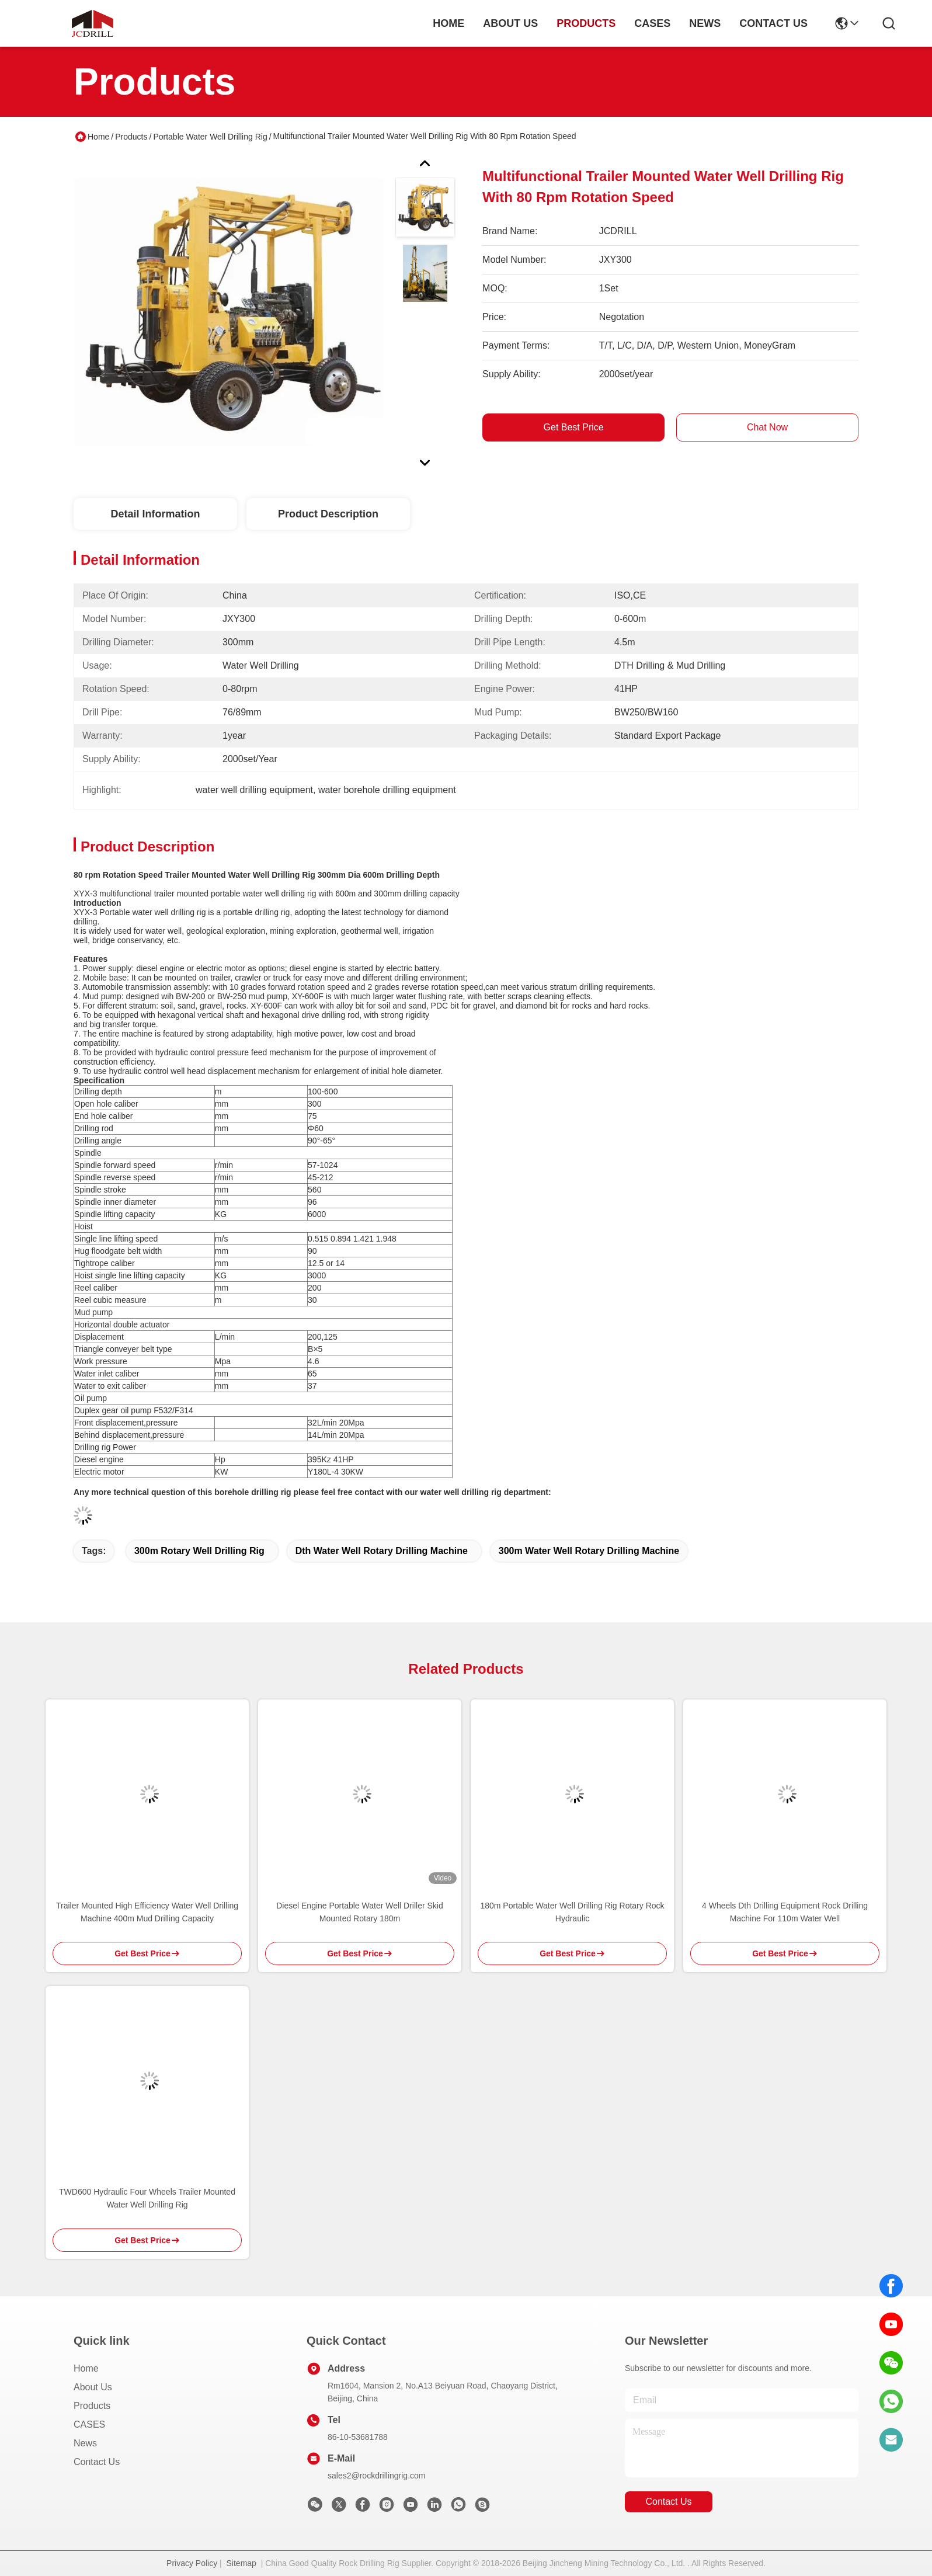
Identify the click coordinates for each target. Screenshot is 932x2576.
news (705, 23)
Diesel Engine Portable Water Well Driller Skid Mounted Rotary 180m (359, 1912)
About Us (93, 2387)
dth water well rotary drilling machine (381, 1551)
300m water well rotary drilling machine (589, 1551)
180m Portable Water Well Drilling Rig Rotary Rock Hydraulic (572, 1912)
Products (131, 136)
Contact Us (97, 2462)
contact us (773, 23)
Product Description (328, 514)
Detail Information (155, 514)
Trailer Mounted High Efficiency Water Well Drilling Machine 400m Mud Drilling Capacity (147, 1912)
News (85, 2443)
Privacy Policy (191, 2563)
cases (652, 23)
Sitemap (241, 2563)
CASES (89, 2424)
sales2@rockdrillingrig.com (377, 2475)
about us (510, 23)
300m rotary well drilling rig (199, 1551)
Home (448, 23)
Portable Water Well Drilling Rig (210, 136)
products (586, 23)
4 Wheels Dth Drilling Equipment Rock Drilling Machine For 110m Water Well (785, 1912)
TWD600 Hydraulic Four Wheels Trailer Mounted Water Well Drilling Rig (147, 2198)
